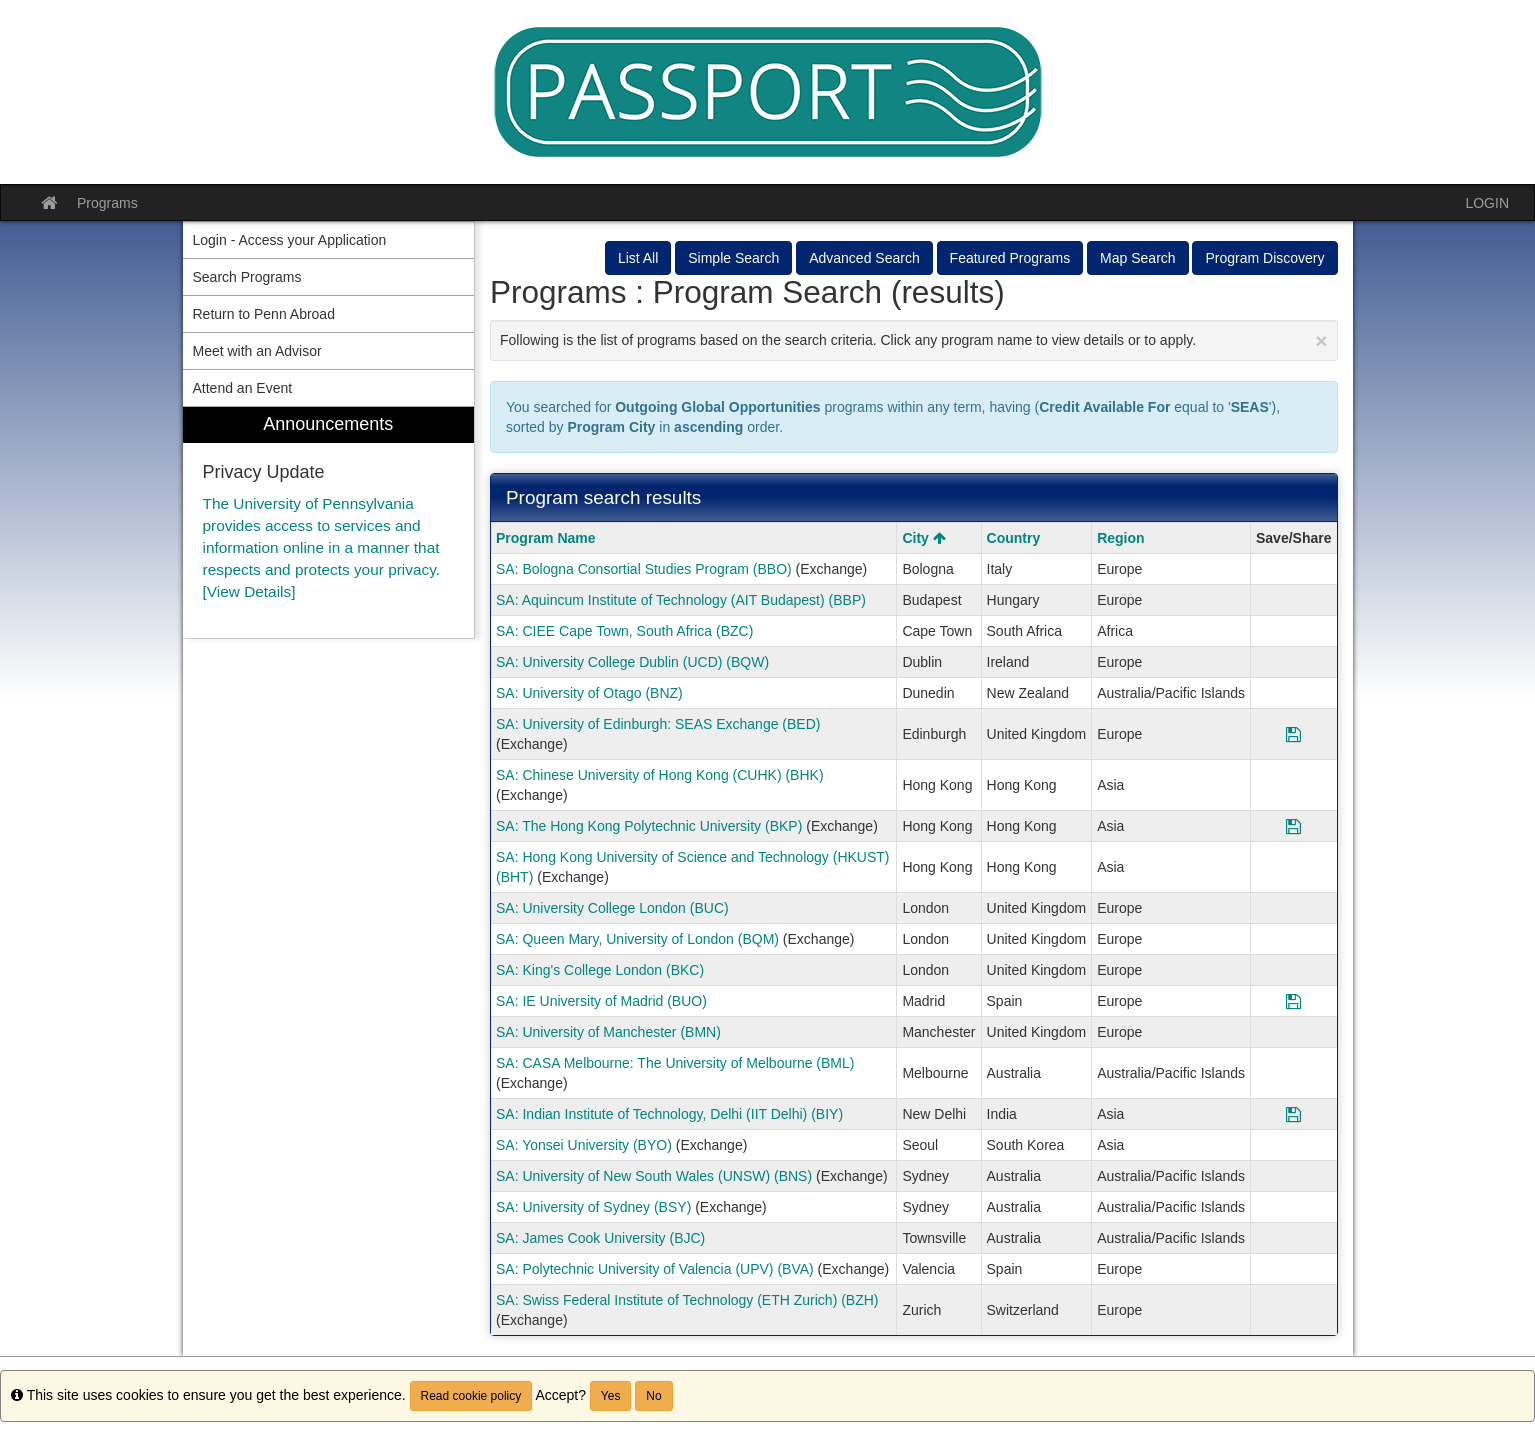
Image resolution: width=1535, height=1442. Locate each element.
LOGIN (1487, 203)
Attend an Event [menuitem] (243, 388)
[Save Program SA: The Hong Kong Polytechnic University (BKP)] (1293, 826)
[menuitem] (329, 522)
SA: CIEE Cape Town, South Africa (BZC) (624, 631)
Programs (107, 203)
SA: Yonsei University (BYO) (584, 1145)
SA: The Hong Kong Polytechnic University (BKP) (649, 826)
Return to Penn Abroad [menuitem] (264, 314)
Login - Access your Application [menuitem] (290, 240)
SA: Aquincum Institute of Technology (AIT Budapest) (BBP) (681, 600)
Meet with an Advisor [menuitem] (257, 351)
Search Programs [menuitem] (247, 277)
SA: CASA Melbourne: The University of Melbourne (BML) (675, 1063)
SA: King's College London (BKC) (600, 970)
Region (1120, 538)
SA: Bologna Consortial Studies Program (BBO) (644, 569)
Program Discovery (1264, 258)
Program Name (546, 538)
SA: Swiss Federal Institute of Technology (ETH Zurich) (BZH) (687, 1300)
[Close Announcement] (1321, 340)
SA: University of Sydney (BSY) (593, 1207)
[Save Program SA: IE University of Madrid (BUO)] (1293, 1001)
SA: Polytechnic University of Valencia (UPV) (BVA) (655, 1269)
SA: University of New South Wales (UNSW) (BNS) (654, 1176)
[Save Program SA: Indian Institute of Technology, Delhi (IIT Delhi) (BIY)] (1293, 1114)
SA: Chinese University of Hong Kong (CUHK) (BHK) (660, 775)
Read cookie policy (471, 1396)
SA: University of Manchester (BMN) (608, 1032)
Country (1014, 538)
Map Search (1137, 258)
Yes (611, 1396)
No (653, 1396)
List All (638, 258)
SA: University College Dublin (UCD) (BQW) (632, 662)
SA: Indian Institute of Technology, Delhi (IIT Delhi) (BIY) (669, 1114)
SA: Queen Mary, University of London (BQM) (637, 939)
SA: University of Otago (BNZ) (589, 693)
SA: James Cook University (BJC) (600, 1238)
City (923, 538)
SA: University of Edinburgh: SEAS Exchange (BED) (658, 724)
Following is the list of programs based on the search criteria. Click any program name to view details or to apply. (914, 340)
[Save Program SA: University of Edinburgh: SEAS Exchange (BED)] (1293, 734)
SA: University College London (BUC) (612, 908)
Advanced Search (864, 258)
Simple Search (733, 258)
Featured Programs (1010, 258)
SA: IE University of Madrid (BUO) (601, 1001)
